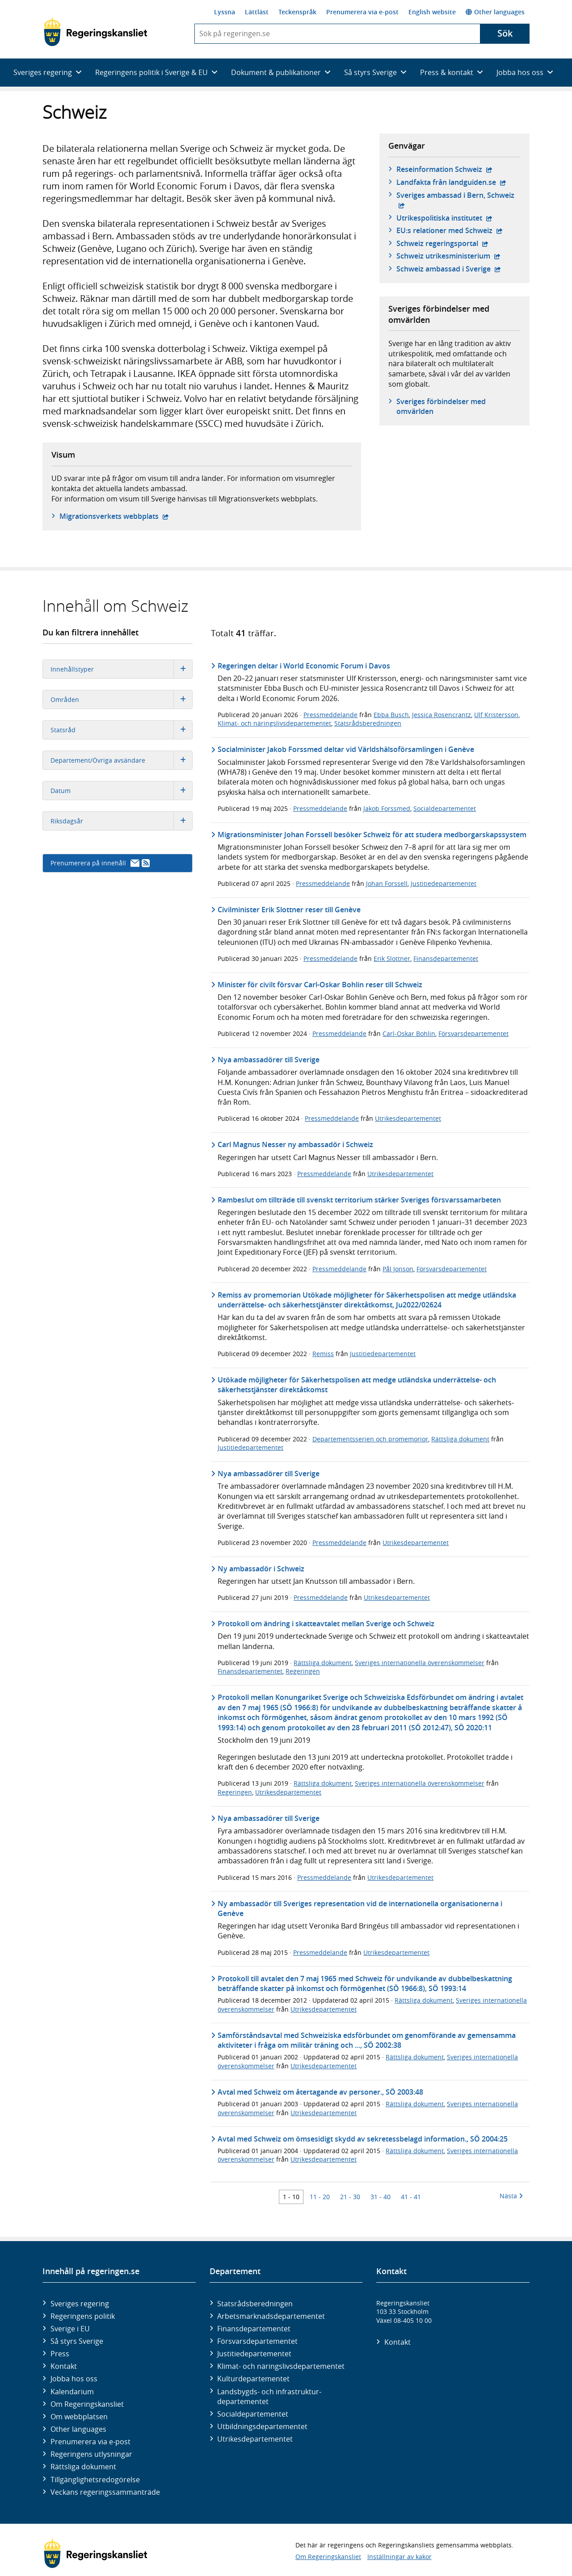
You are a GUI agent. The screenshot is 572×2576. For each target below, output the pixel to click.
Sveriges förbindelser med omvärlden (441, 406)
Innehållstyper (121, 669)
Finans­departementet (253, 2329)
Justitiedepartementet (443, 883)
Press (59, 2354)
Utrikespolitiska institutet (444, 218)
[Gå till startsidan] (95, 32)
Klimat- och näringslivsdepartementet (274, 723)
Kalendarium (72, 2391)
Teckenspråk (297, 12)
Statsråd (121, 730)
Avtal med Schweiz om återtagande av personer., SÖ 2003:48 (320, 2092)
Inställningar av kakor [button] (399, 2556)
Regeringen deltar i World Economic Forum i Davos (304, 666)
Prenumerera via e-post (362, 12)
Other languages (495, 12)
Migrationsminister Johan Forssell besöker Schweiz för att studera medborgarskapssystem (372, 834)
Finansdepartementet (445, 958)
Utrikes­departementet (255, 2439)
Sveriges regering (79, 2304)
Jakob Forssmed (386, 808)
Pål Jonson (398, 1269)
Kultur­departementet (253, 2379)
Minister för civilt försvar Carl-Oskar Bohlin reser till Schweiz (320, 984)
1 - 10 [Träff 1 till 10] (291, 2196)
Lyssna (224, 12)
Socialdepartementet (444, 808)
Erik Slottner (392, 958)
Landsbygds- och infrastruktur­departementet (269, 2396)
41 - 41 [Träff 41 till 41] (411, 2196)
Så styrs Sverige (76, 2341)
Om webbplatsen (79, 2417)
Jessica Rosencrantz (441, 714)
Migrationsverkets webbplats (114, 516)
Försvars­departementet (257, 2341)
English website (432, 12)
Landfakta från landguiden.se (451, 182)
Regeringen (303, 1671)
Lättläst (257, 12)
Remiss (323, 1353)
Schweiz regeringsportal (442, 243)
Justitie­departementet (254, 2354)
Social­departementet (252, 2414)
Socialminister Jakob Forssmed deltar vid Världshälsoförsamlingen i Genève (346, 749)
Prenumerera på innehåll (100, 863)
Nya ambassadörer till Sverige (269, 1060)
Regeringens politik (82, 2316)
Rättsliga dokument (460, 1439)
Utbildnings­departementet (262, 2426)
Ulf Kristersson (496, 714)
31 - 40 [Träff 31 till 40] (380, 2196)
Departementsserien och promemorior (370, 1439)
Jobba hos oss (73, 2379)
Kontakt (63, 2366)
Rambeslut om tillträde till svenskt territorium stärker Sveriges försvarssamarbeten (359, 1200)
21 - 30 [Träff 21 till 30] (350, 2196)
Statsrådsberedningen (367, 723)
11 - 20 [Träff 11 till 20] (320, 2196)
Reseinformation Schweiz (444, 169)
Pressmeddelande (330, 714)
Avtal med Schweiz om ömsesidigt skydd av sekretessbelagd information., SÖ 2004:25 (363, 2139)
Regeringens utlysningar (91, 2454)
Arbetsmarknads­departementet (271, 2316)
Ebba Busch (391, 714)
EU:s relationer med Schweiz (449, 230)
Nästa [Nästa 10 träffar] (511, 2196)
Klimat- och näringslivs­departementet (281, 2366)
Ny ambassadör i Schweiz (261, 1569)
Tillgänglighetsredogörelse (95, 2479)
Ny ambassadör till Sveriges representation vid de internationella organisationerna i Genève (360, 1908)
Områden (121, 699)
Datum (121, 790)
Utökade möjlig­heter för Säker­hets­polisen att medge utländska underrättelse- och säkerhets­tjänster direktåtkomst (357, 1384)
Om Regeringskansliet (87, 2404)
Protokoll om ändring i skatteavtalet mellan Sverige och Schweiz (326, 1623)
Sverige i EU (70, 2329)
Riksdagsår (121, 821)
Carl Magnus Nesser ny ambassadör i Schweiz (295, 1144)
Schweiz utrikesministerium (448, 256)
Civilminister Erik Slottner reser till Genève (289, 909)
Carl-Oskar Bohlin (409, 1033)
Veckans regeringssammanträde (105, 2492)
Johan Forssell (387, 883)
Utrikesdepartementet (408, 1118)
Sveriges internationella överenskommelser (419, 1662)
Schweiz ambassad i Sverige (448, 269)
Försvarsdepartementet (473, 1033)
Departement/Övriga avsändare (121, 760)
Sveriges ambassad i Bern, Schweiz (458, 195)
